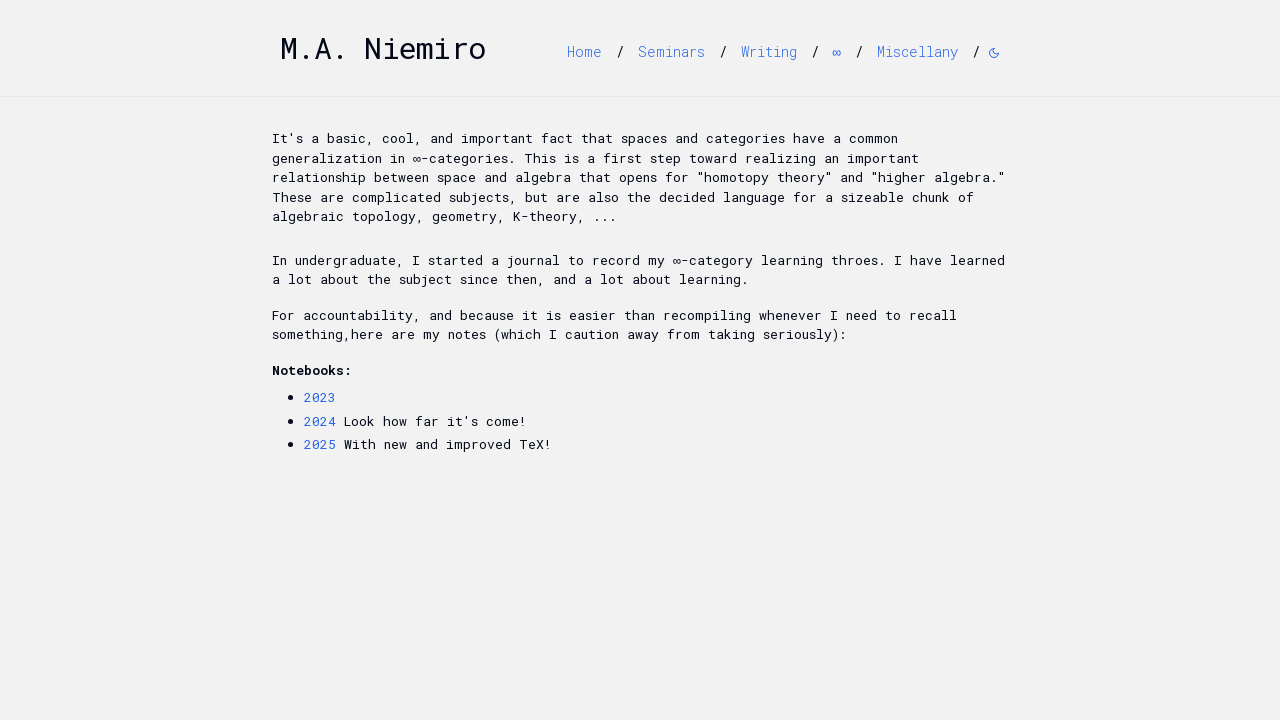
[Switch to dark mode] (994, 53)
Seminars (671, 51)
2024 (320, 421)
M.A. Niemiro (383, 48)
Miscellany (917, 51)
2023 (320, 397)
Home (584, 51)
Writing (769, 51)
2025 (320, 444)
